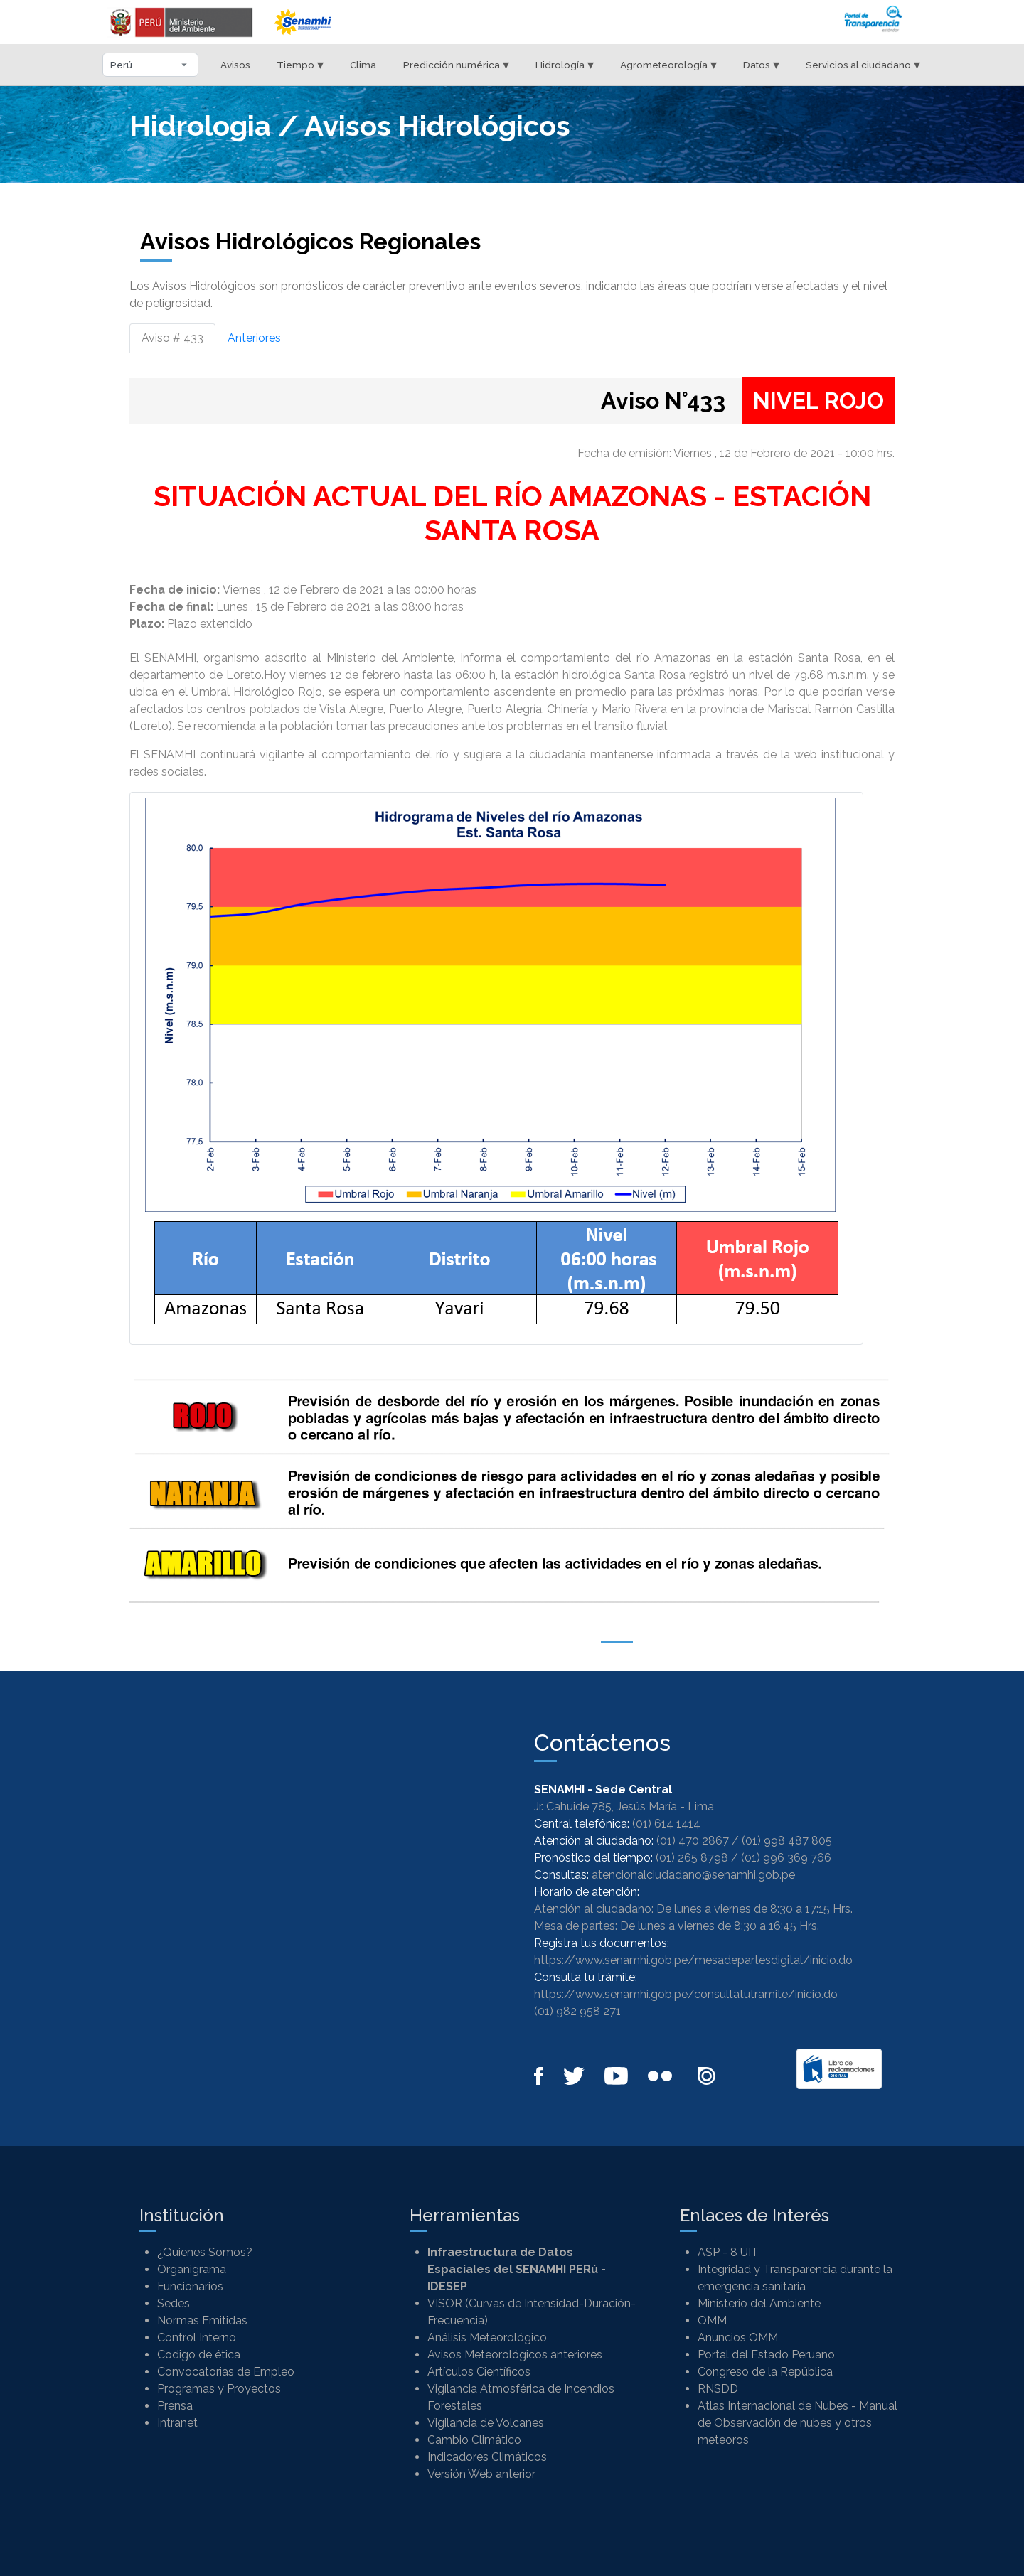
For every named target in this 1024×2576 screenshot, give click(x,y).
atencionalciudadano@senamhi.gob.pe (693, 1875)
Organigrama (191, 2269)
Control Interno (196, 2337)
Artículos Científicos (478, 2371)
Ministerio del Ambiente (759, 2303)
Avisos (235, 64)
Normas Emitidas (202, 2320)
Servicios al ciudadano (863, 64)
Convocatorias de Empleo (225, 2371)
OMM (712, 2320)
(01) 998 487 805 (787, 1840)
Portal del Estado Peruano (766, 2354)
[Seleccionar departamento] (150, 65)
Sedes (173, 2303)
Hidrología (564, 64)
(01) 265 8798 (692, 1857)
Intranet (177, 2423)
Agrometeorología (668, 64)
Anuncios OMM (738, 2337)
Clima (363, 64)
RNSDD (718, 2388)
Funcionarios (190, 2286)
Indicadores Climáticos (487, 2457)
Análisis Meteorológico (487, 2337)
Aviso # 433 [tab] (172, 338)
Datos (761, 64)
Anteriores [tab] (254, 338)
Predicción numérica (456, 64)
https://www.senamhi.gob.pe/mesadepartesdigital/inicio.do (693, 1960)
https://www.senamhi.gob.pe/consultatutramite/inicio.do (686, 1994)
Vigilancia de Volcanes (485, 2423)
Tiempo (300, 64)
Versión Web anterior (481, 2474)
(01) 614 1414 (666, 1823)
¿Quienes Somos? (204, 2252)
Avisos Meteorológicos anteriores (514, 2354)
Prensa (175, 2406)
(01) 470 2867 (692, 1840)
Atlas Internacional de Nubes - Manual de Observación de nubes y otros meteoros (797, 2423)
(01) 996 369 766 (786, 1857)
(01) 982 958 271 (577, 2011)
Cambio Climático (474, 2440)
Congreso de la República (765, 2371)
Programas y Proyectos (219, 2388)
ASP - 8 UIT (728, 2252)
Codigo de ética (198, 2354)
